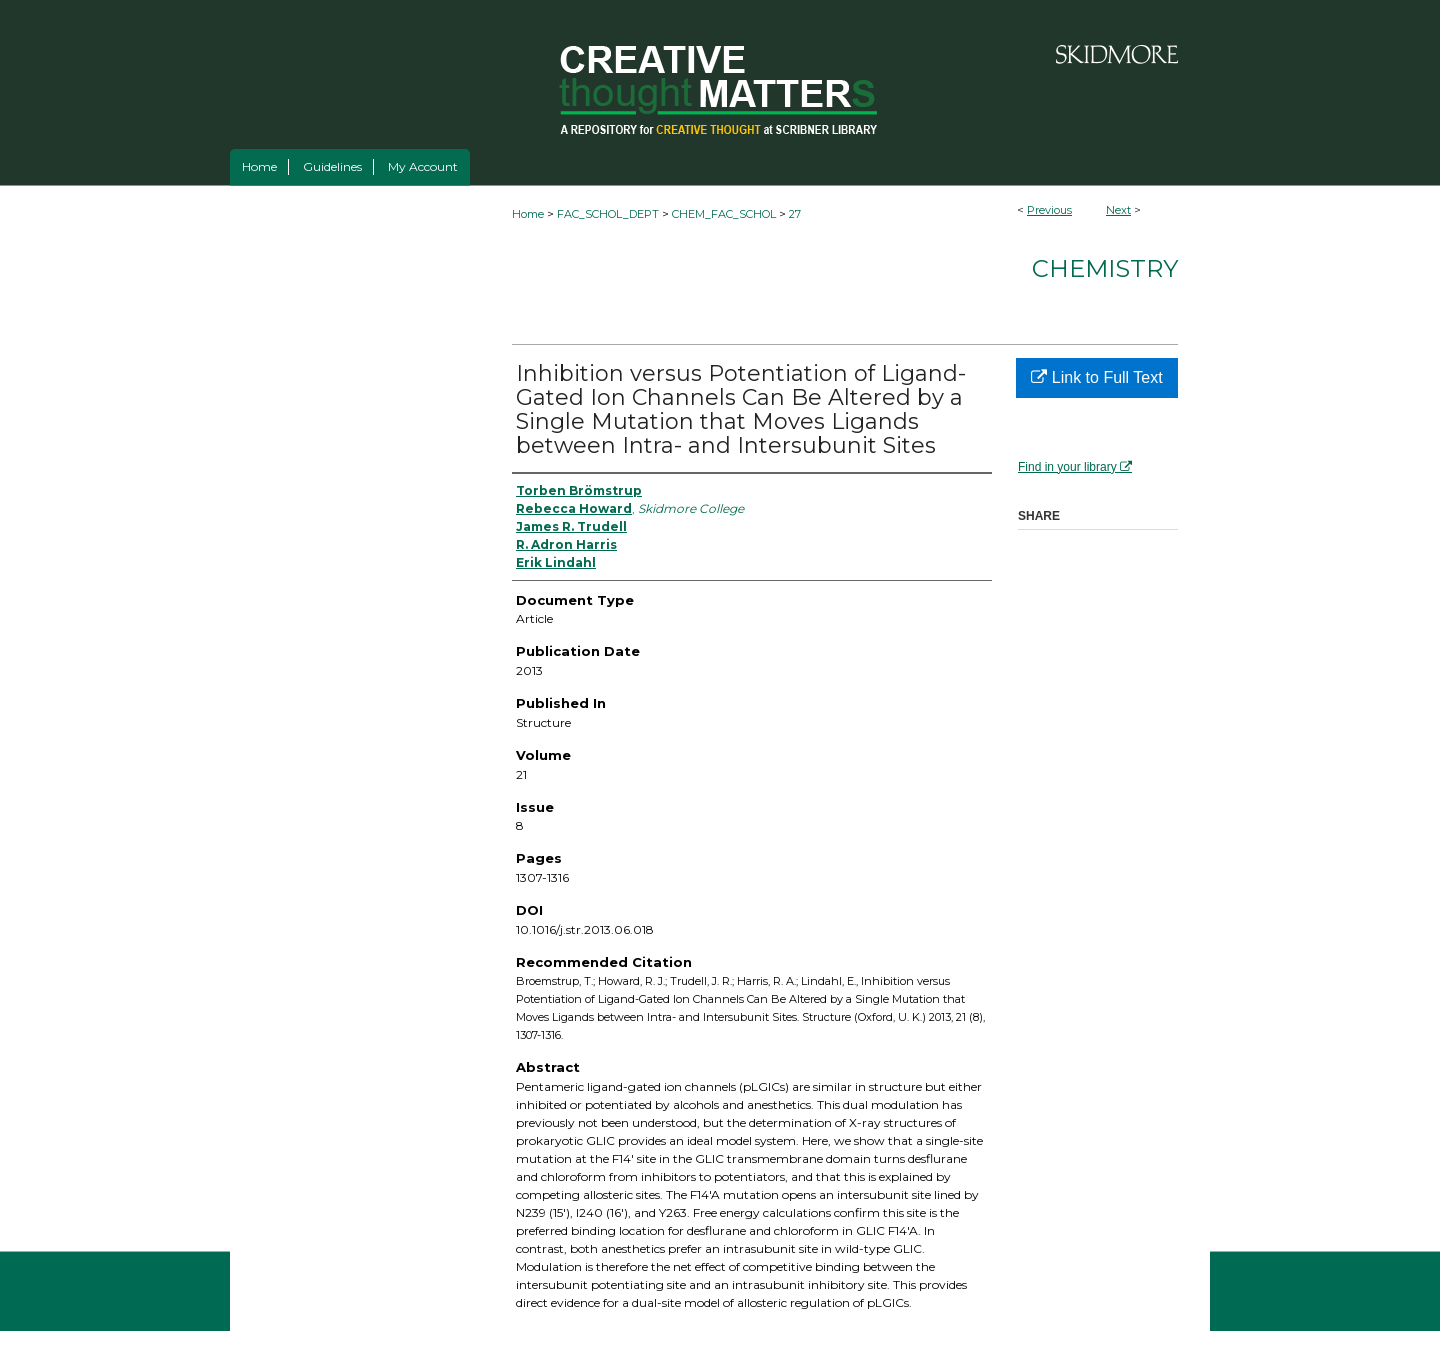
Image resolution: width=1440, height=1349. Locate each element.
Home (528, 214)
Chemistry (1105, 268)
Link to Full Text (1096, 377)
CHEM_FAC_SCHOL (724, 214)
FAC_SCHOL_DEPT (608, 214)
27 (795, 214)
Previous (1049, 210)
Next (1118, 210)
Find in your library (1075, 467)
